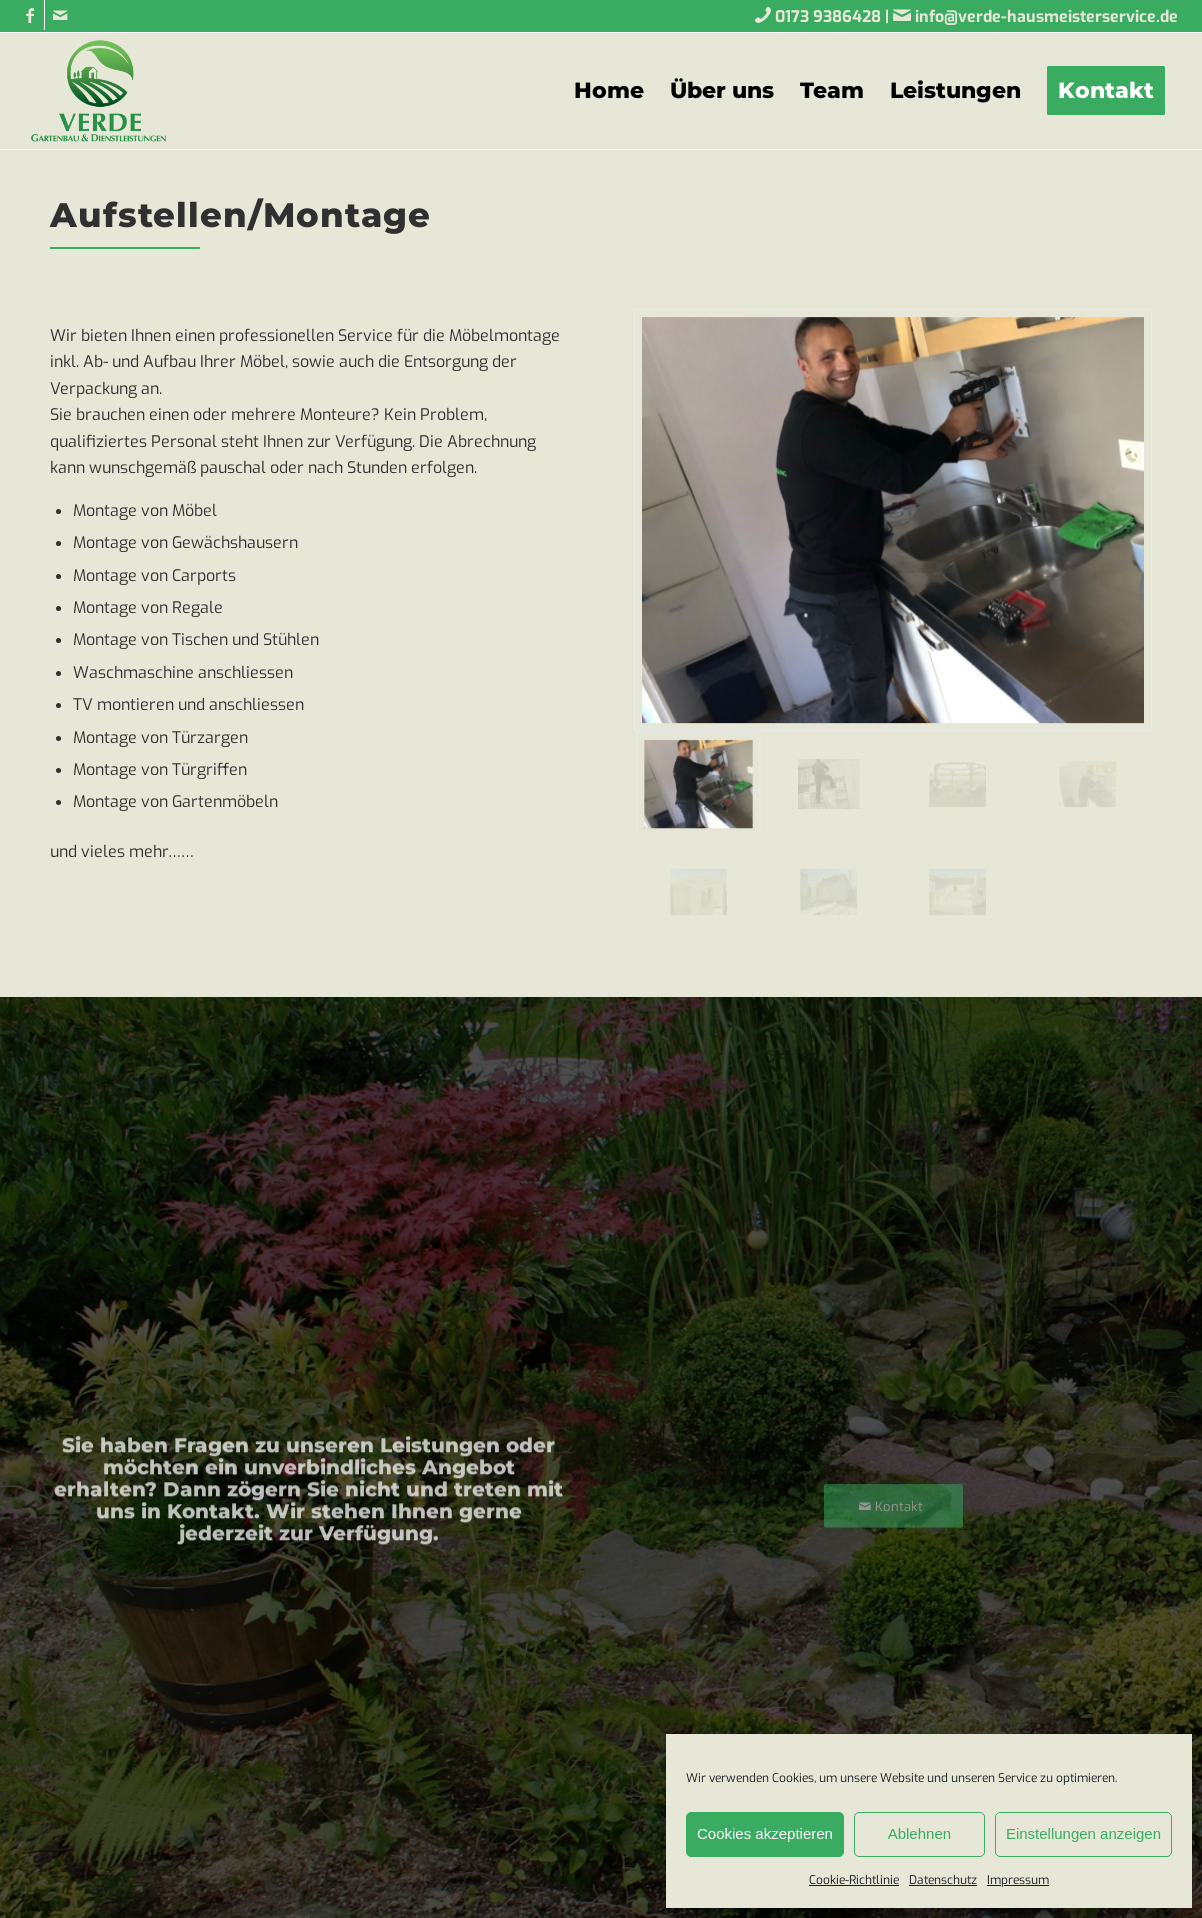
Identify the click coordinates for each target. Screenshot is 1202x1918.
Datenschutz (943, 1880)
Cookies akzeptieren (765, 1833)
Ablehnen (919, 1833)
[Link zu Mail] (60, 15)
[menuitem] (609, 91)
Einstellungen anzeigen (1083, 1833)
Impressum (1018, 1880)
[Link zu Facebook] (29, 15)
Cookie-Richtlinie (854, 1880)
